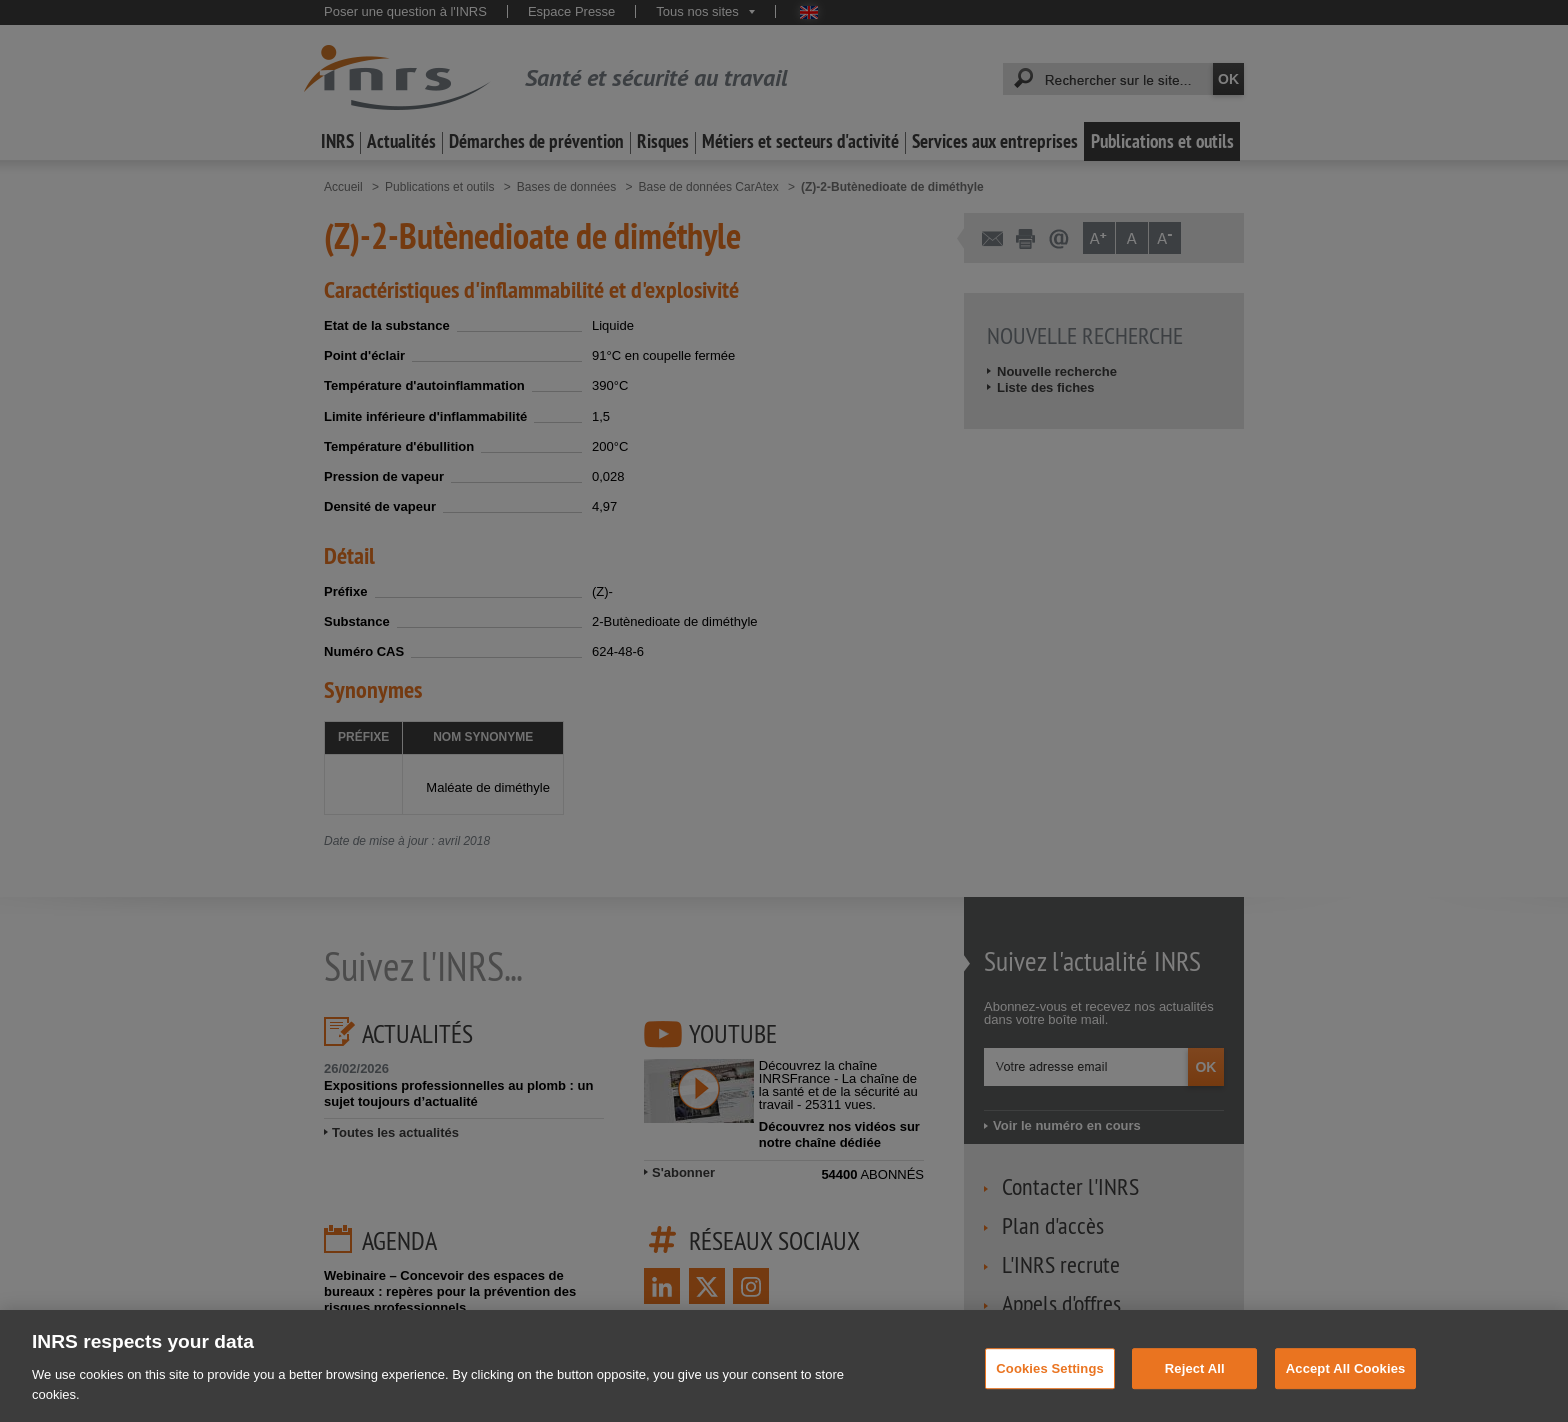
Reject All (1195, 1382)
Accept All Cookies (1346, 1382)
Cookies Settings (1050, 1382)
